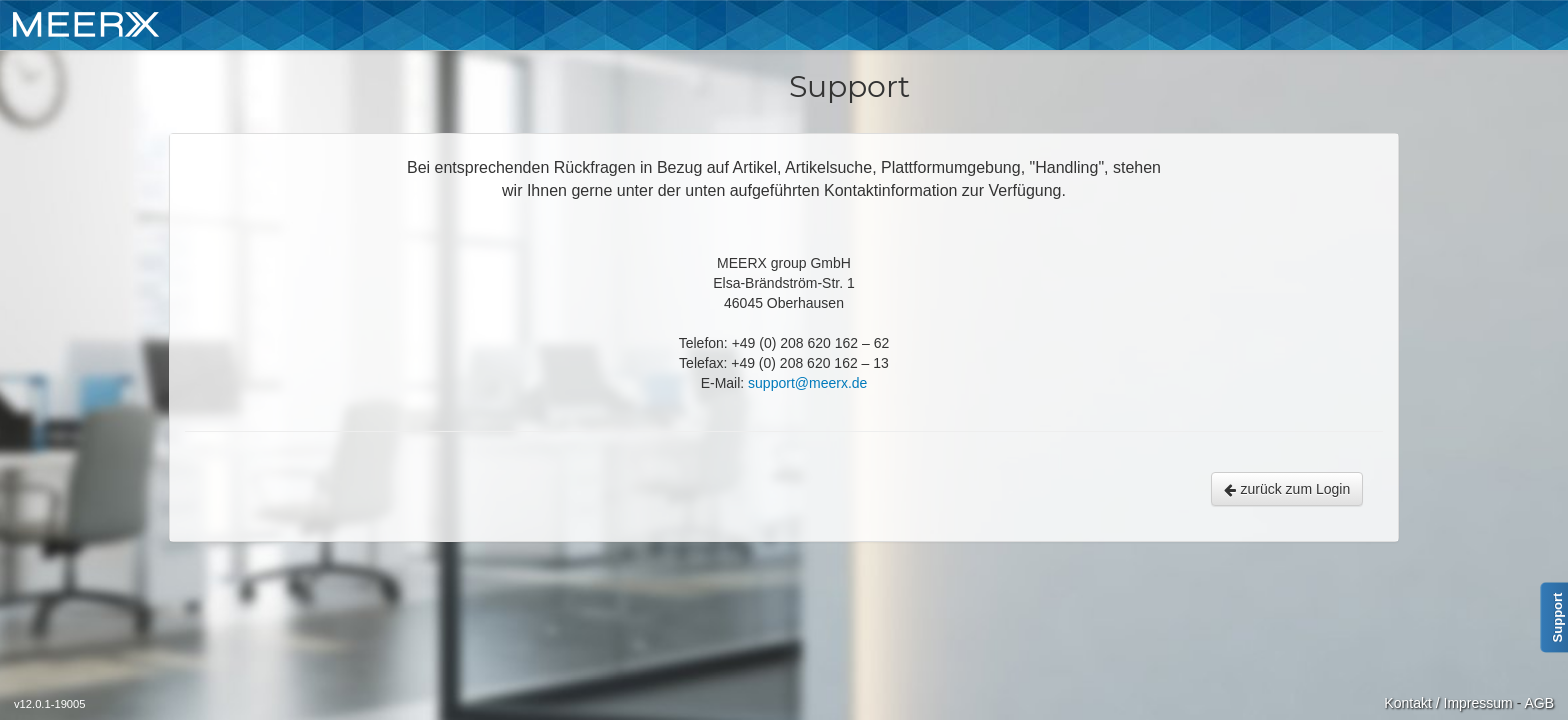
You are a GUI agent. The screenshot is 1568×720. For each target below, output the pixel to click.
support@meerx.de (807, 383)
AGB (1539, 703)
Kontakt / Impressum (1448, 703)
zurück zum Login (1287, 489)
